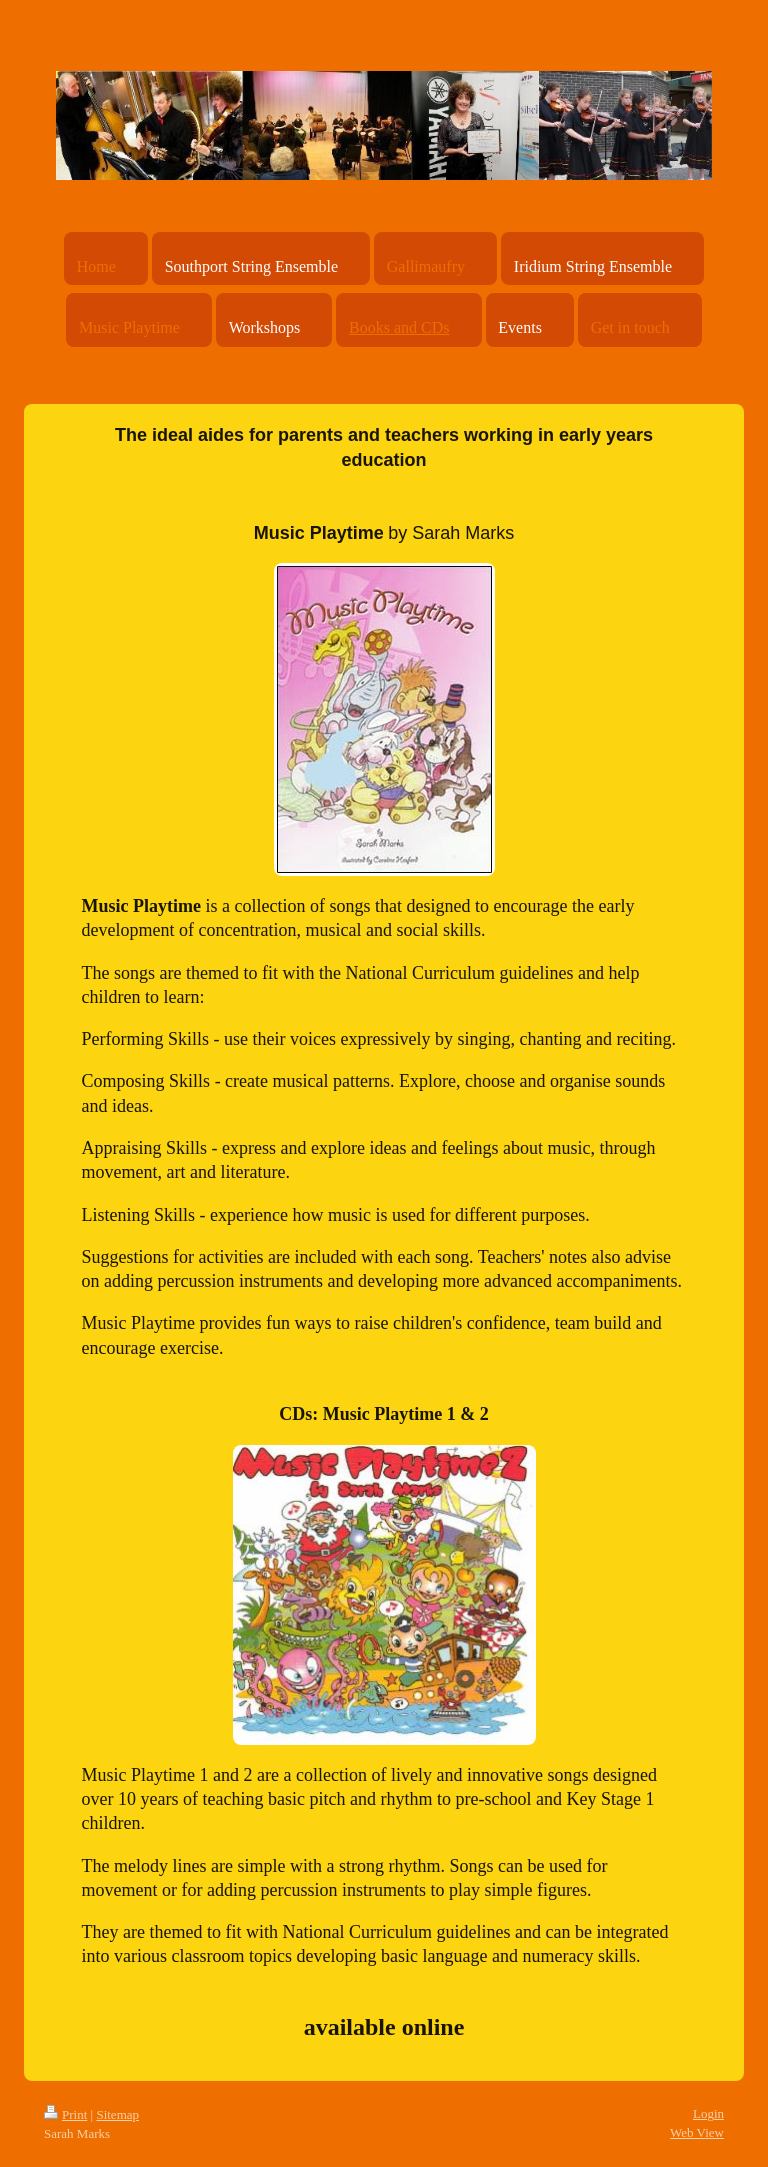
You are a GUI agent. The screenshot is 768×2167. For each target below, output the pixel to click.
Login (708, 2113)
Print (65, 2114)
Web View (697, 2132)
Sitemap (117, 2114)
